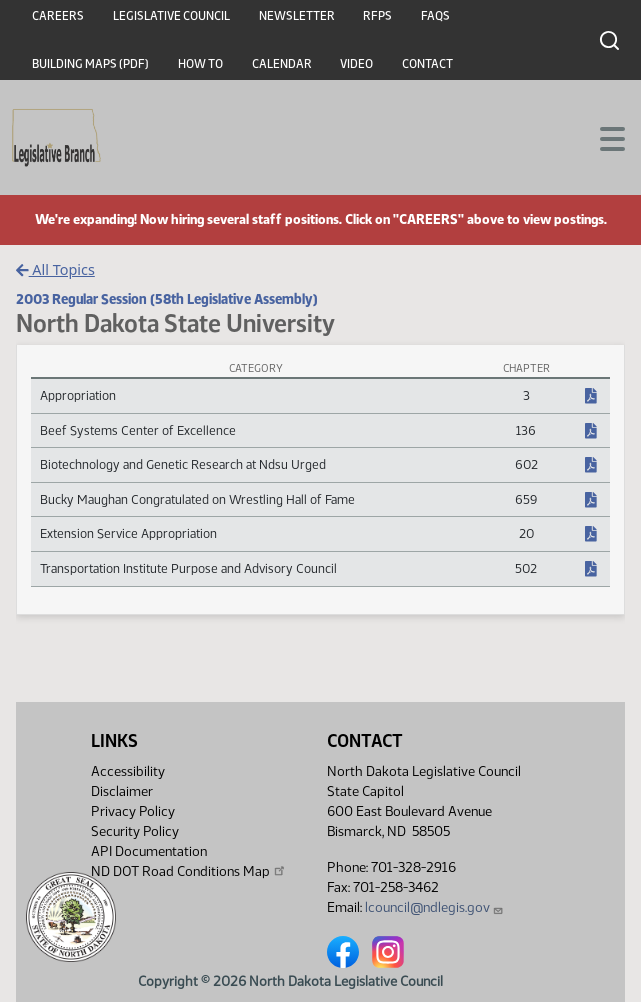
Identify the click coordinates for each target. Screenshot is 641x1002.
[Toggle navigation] (602, 137)
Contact (427, 64)
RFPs (377, 16)
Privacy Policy (133, 811)
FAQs (435, 16)
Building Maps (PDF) (90, 64)
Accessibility (128, 771)
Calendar (282, 64)
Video (356, 64)
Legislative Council (171, 16)
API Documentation (149, 851)
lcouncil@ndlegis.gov (434, 907)
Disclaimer (122, 791)
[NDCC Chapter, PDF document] (591, 397)
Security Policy (135, 831)
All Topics (55, 269)
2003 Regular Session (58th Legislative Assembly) (167, 299)
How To (200, 64)
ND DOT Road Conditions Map (189, 871)
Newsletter (297, 16)
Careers (58, 16)
